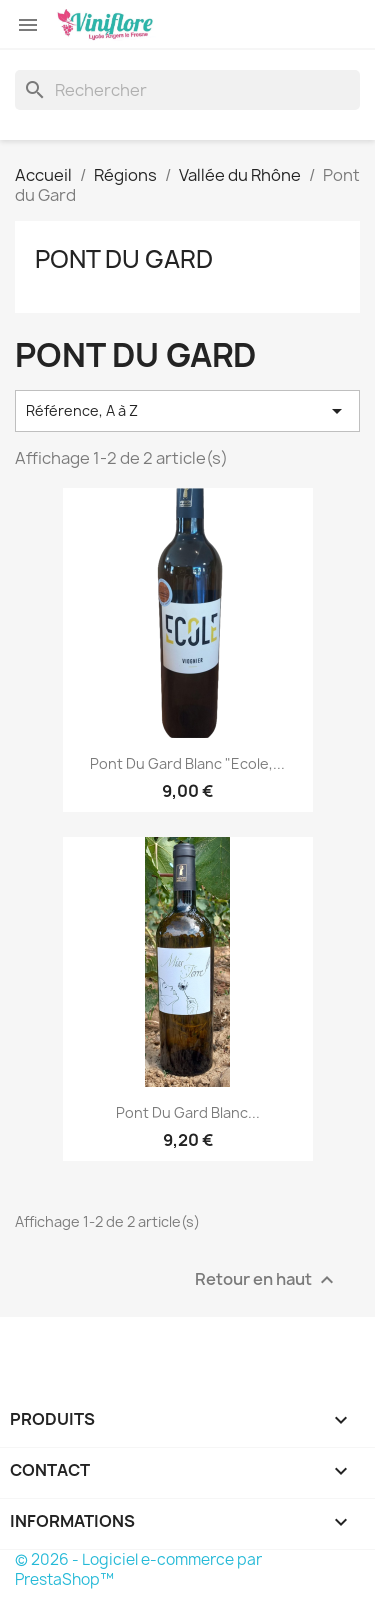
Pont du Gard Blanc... (188, 1112)
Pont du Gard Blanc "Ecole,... (187, 763)
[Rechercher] (187, 90)
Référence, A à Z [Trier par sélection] (187, 411)
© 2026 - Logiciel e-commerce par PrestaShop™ (138, 1569)
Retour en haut (267, 1279)
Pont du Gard (124, 259)
